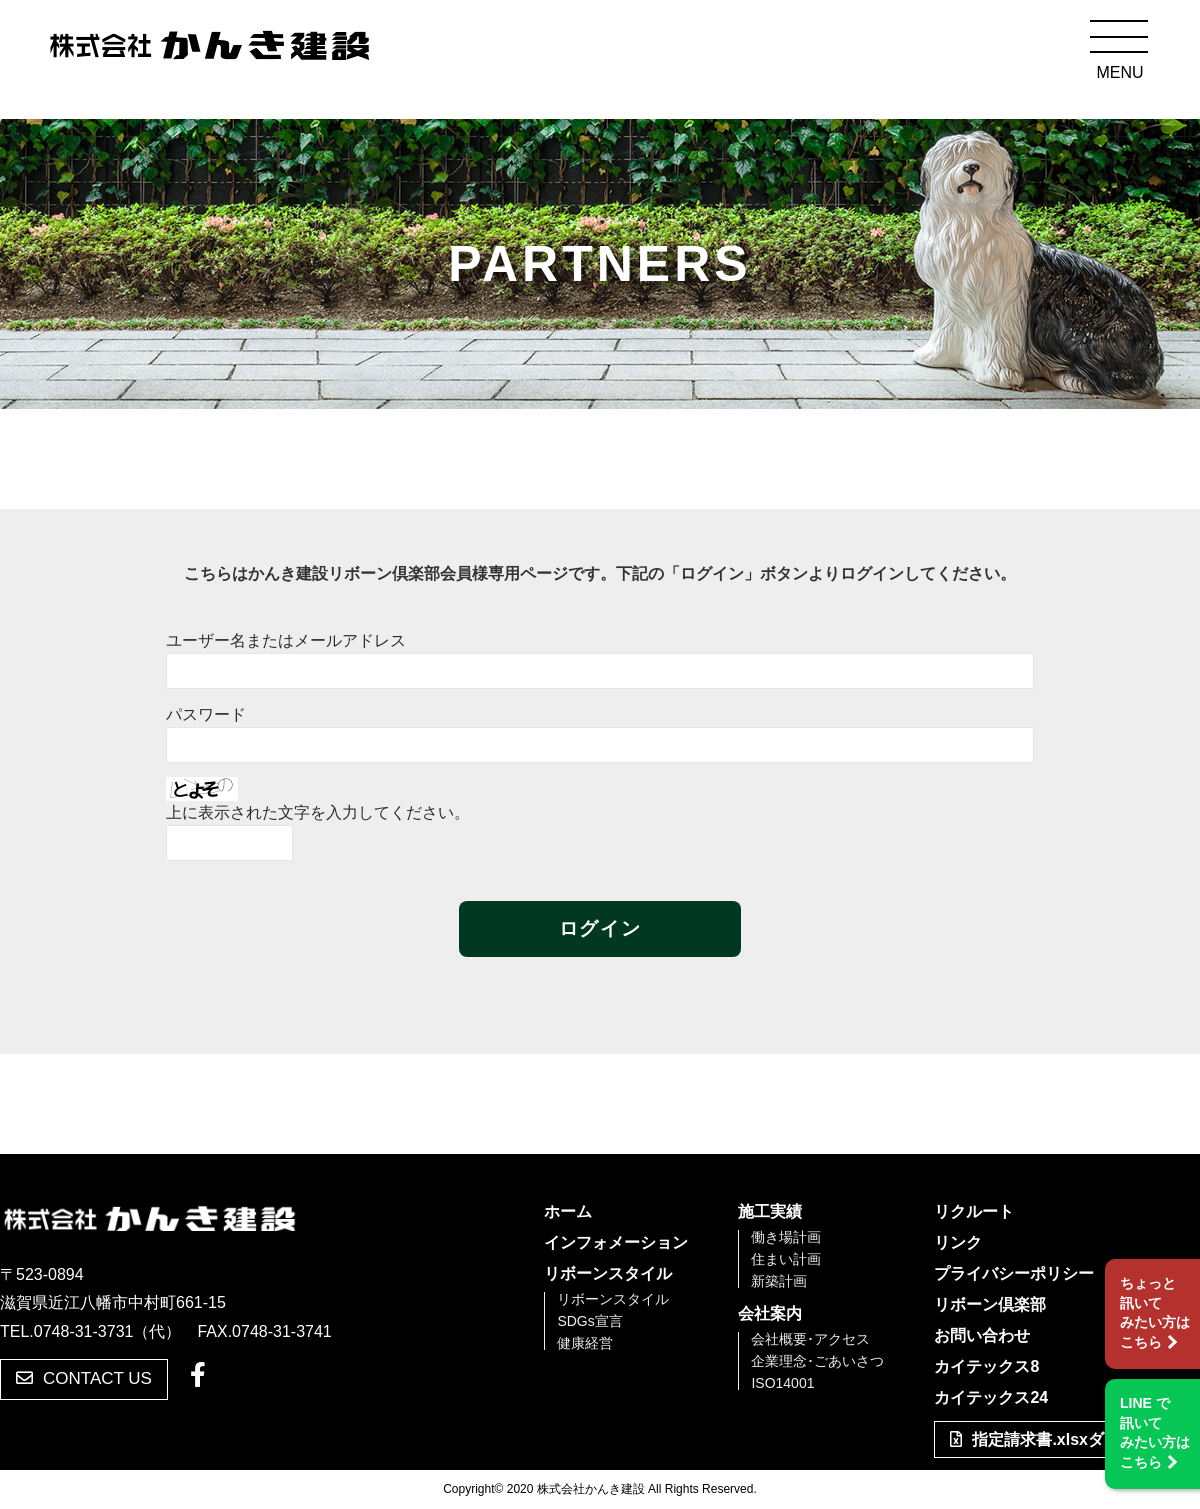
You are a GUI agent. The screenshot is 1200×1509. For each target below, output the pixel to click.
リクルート (974, 1212)
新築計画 (779, 1281)
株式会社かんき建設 (210, 47)
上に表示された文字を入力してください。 (318, 812)
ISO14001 (782, 1383)
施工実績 (770, 1212)
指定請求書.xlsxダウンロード (1067, 1439)
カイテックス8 (986, 1367)
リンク (958, 1243)
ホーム (568, 1212)
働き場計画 (786, 1237)
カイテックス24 (991, 1398)
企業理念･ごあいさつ (817, 1361)
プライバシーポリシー (1014, 1274)
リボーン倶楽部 (990, 1305)
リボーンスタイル (608, 1274)
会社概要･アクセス (810, 1339)
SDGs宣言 (589, 1321)
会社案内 (770, 1314)
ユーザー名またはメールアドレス (286, 640)
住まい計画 (786, 1259)
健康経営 (585, 1343)
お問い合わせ (982, 1336)
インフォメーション (616, 1243)
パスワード (206, 714)
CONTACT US (84, 1378)
